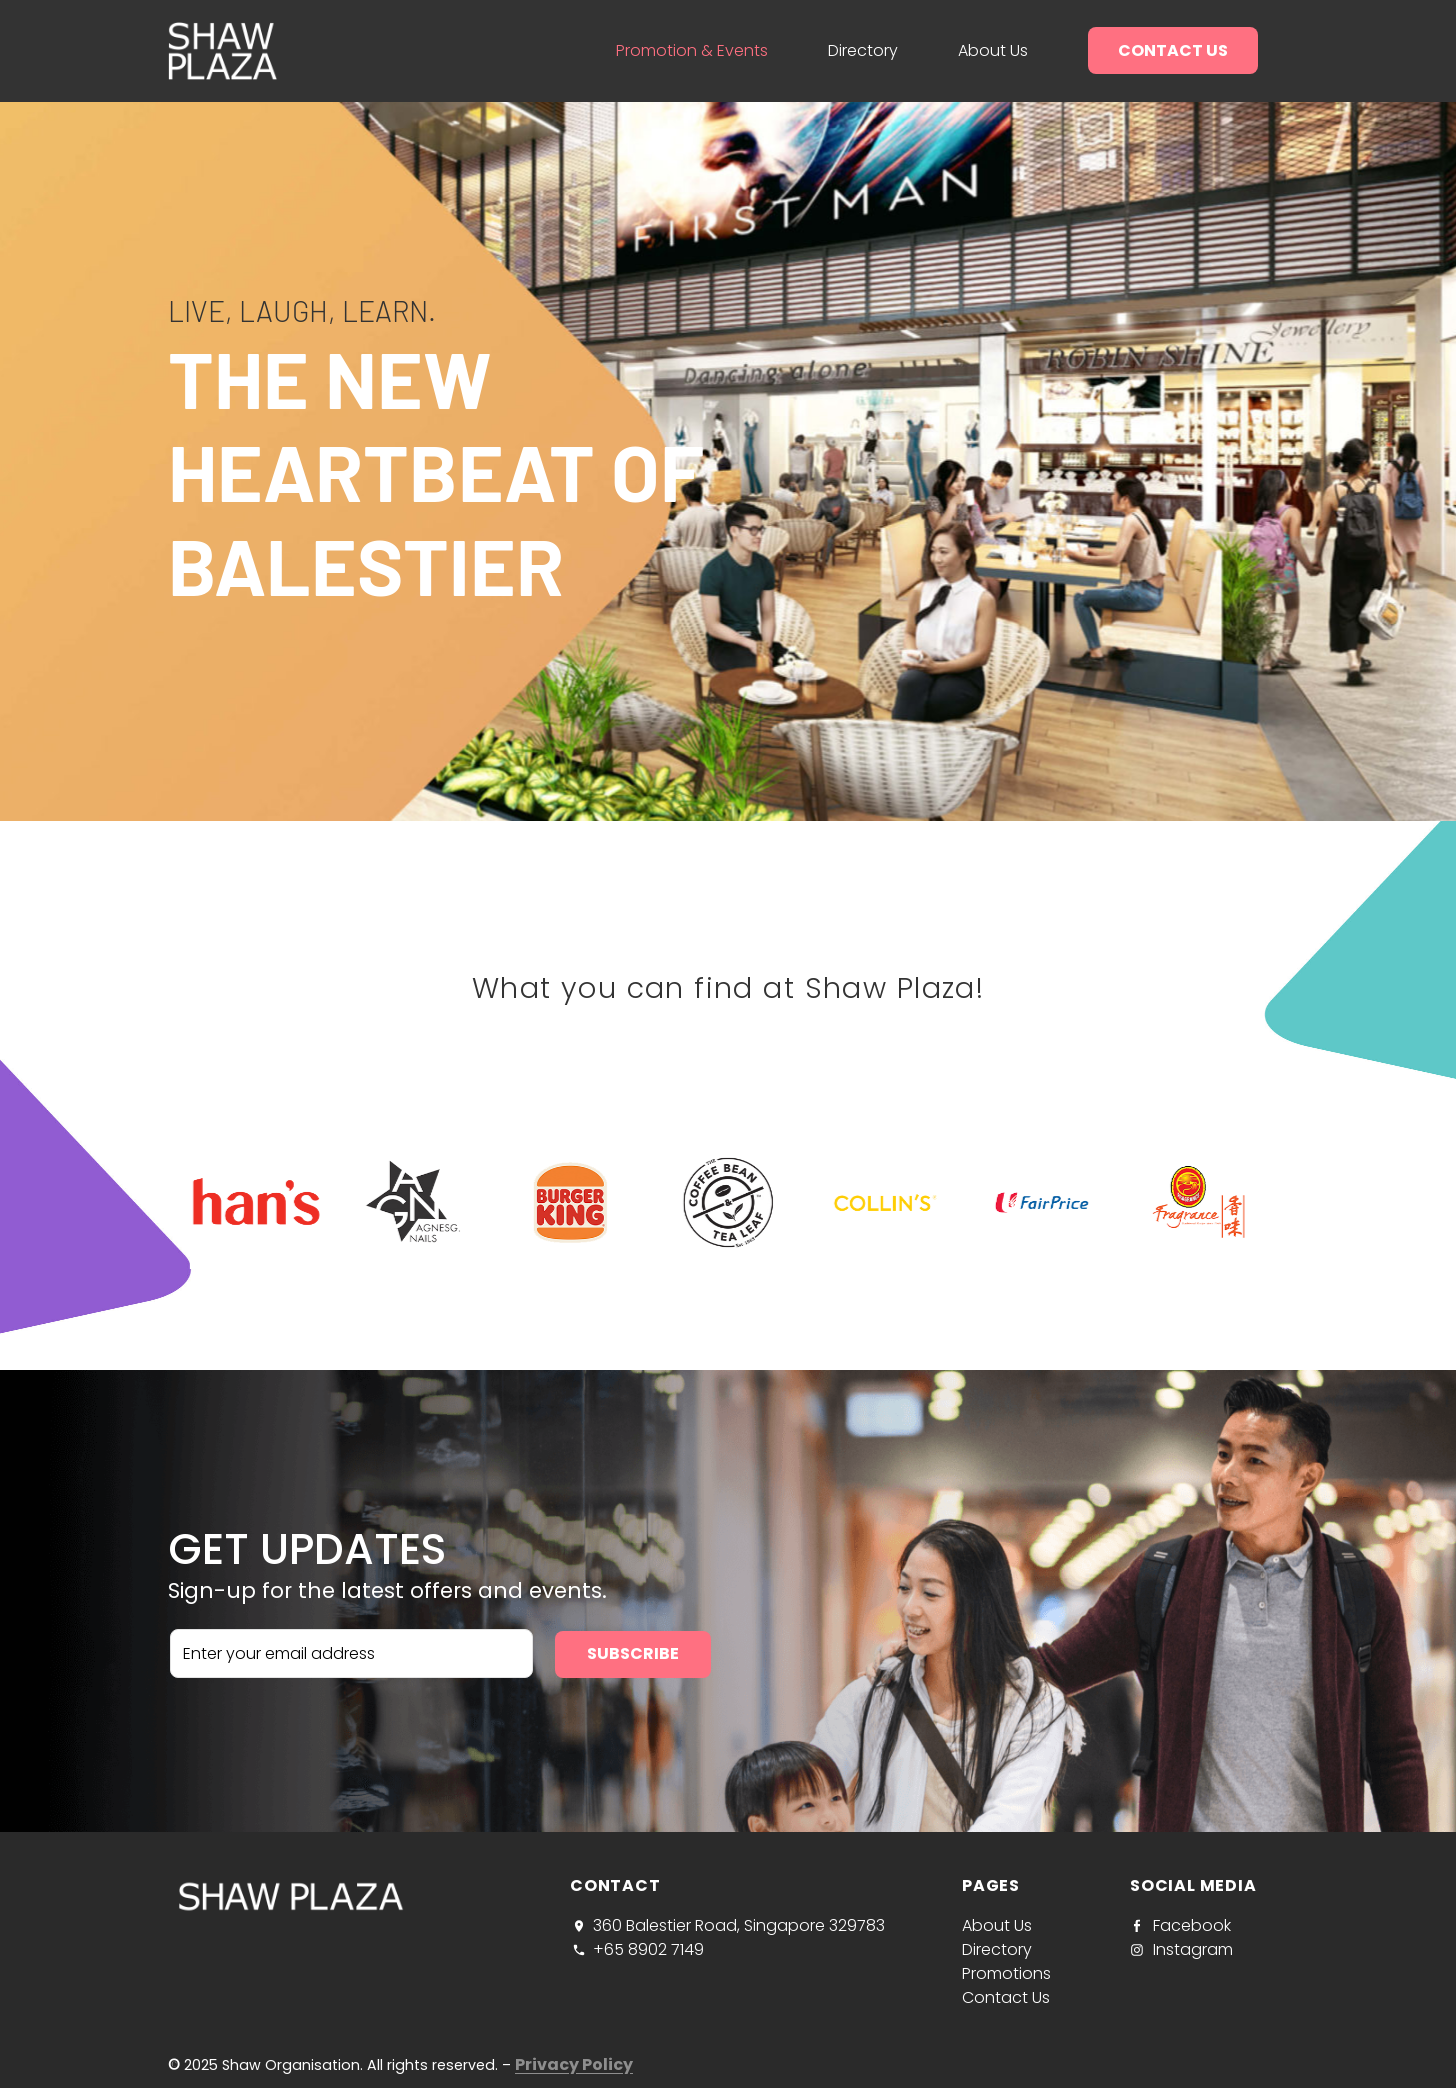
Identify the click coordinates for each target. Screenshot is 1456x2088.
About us (993, 50)
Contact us (1173, 50)
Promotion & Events (692, 50)
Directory (863, 50)
